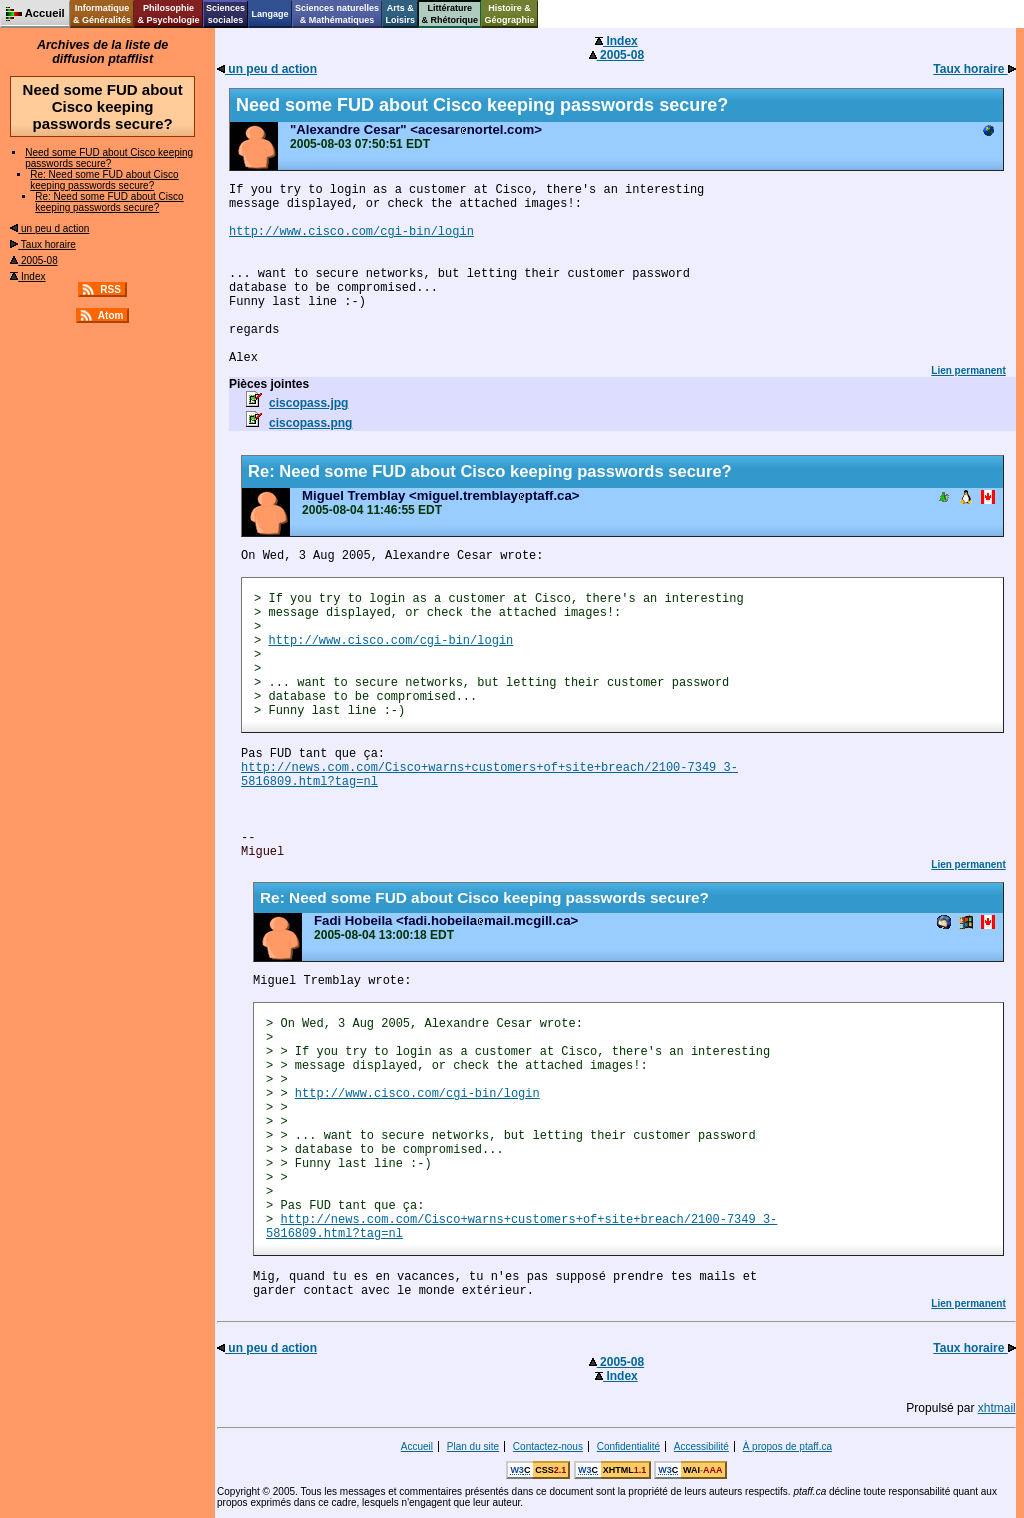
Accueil (417, 1446)
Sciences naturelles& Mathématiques (337, 14)
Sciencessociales (225, 14)
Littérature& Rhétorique (450, 14)
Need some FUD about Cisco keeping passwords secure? (109, 158)
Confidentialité (628, 1446)
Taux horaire (43, 244)
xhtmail (997, 1408)
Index (27, 276)
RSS (110, 289)
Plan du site (473, 1446)
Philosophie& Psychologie (168, 14)
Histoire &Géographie (510, 14)
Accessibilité (701, 1446)
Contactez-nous (548, 1446)
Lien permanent (968, 370)
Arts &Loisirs (401, 14)
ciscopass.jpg (308, 403)
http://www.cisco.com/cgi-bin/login (351, 232)
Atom (111, 315)
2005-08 (33, 260)
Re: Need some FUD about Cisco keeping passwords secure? (104, 180)
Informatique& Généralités (102, 14)
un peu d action (49, 228)
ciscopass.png (310, 423)
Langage (269, 14)
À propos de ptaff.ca (787, 1446)
